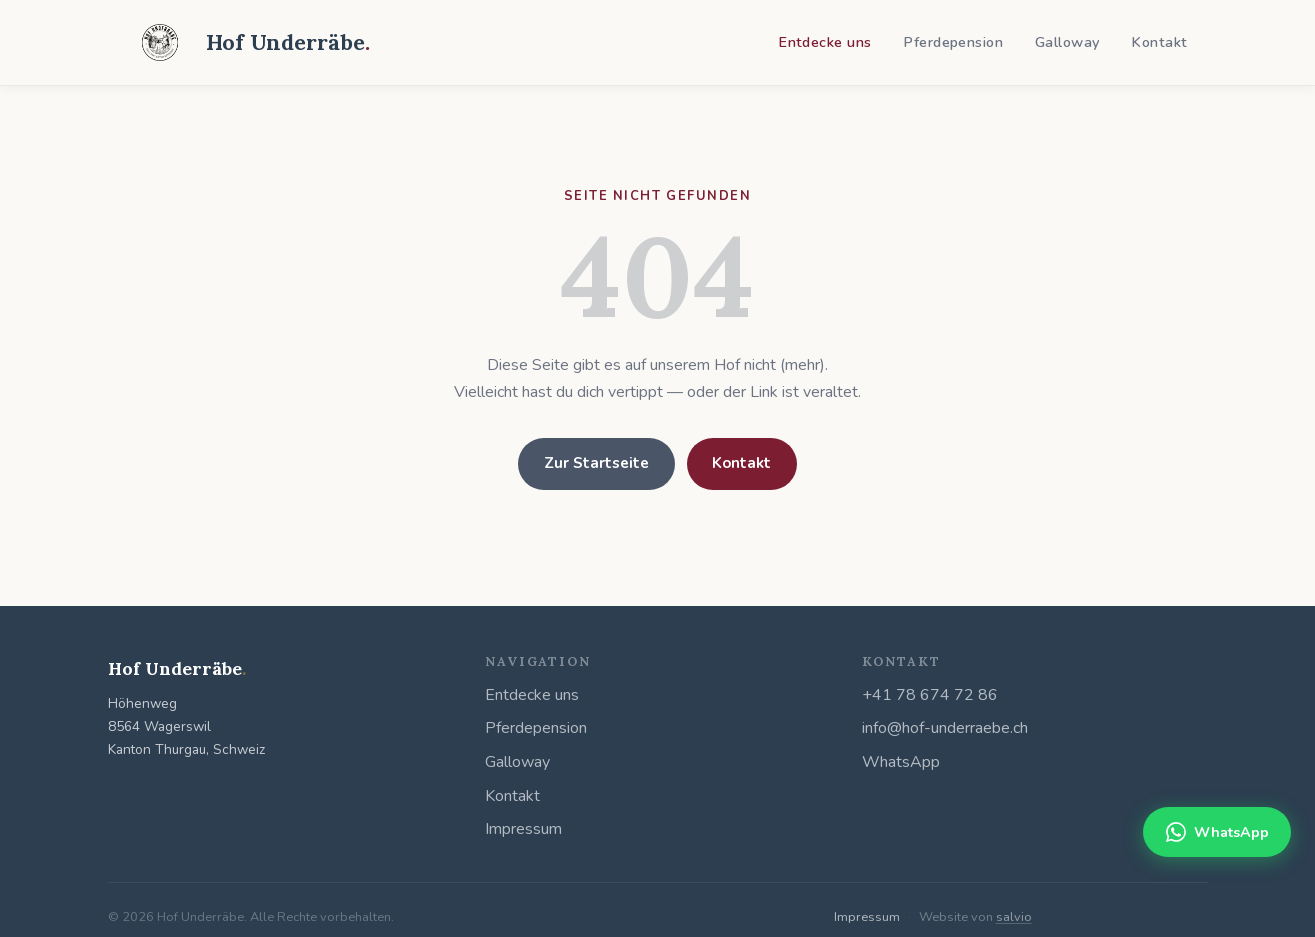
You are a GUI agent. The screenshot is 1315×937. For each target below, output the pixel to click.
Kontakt (1159, 42)
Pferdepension (953, 42)
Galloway (1067, 42)
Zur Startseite (596, 463)
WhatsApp (901, 762)
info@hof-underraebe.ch (945, 728)
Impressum (523, 829)
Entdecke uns (824, 42)
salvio (1014, 917)
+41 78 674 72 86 (930, 695)
